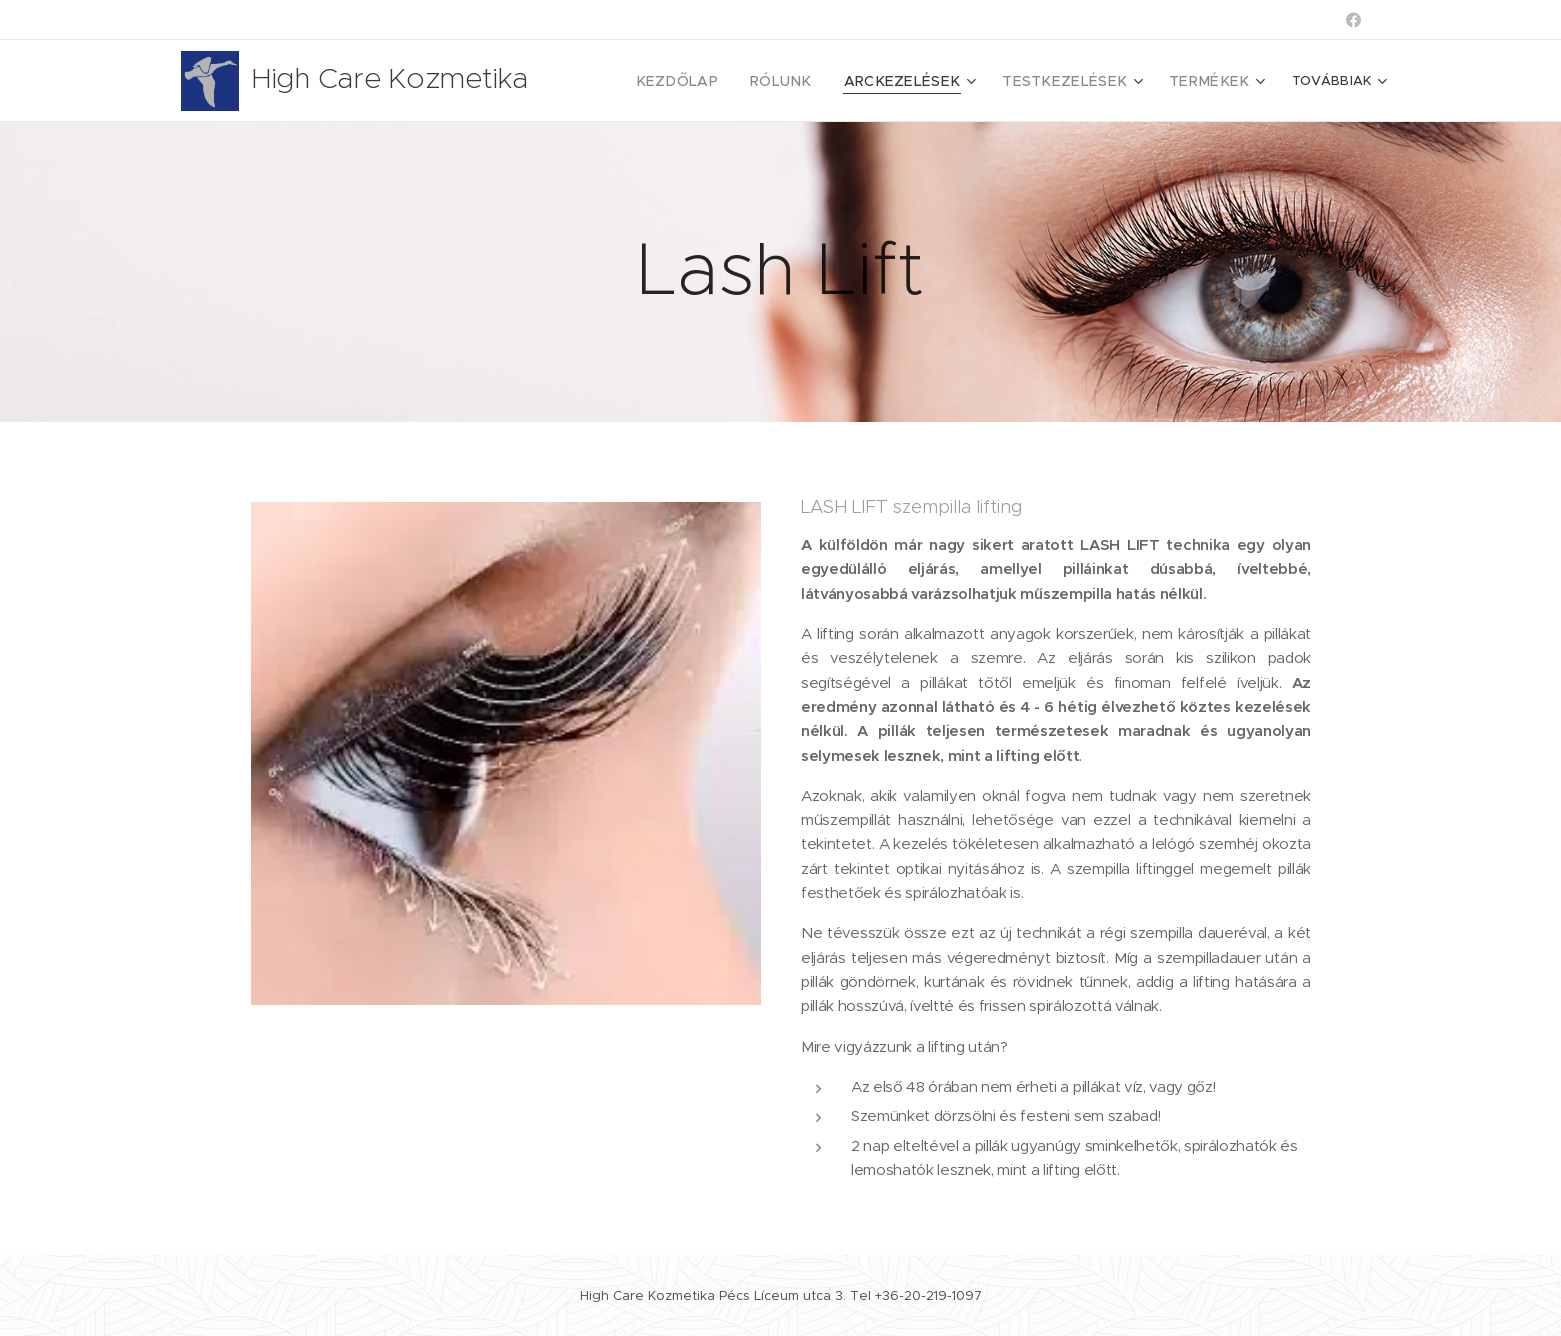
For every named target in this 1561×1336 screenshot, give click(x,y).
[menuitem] (715, 81)
